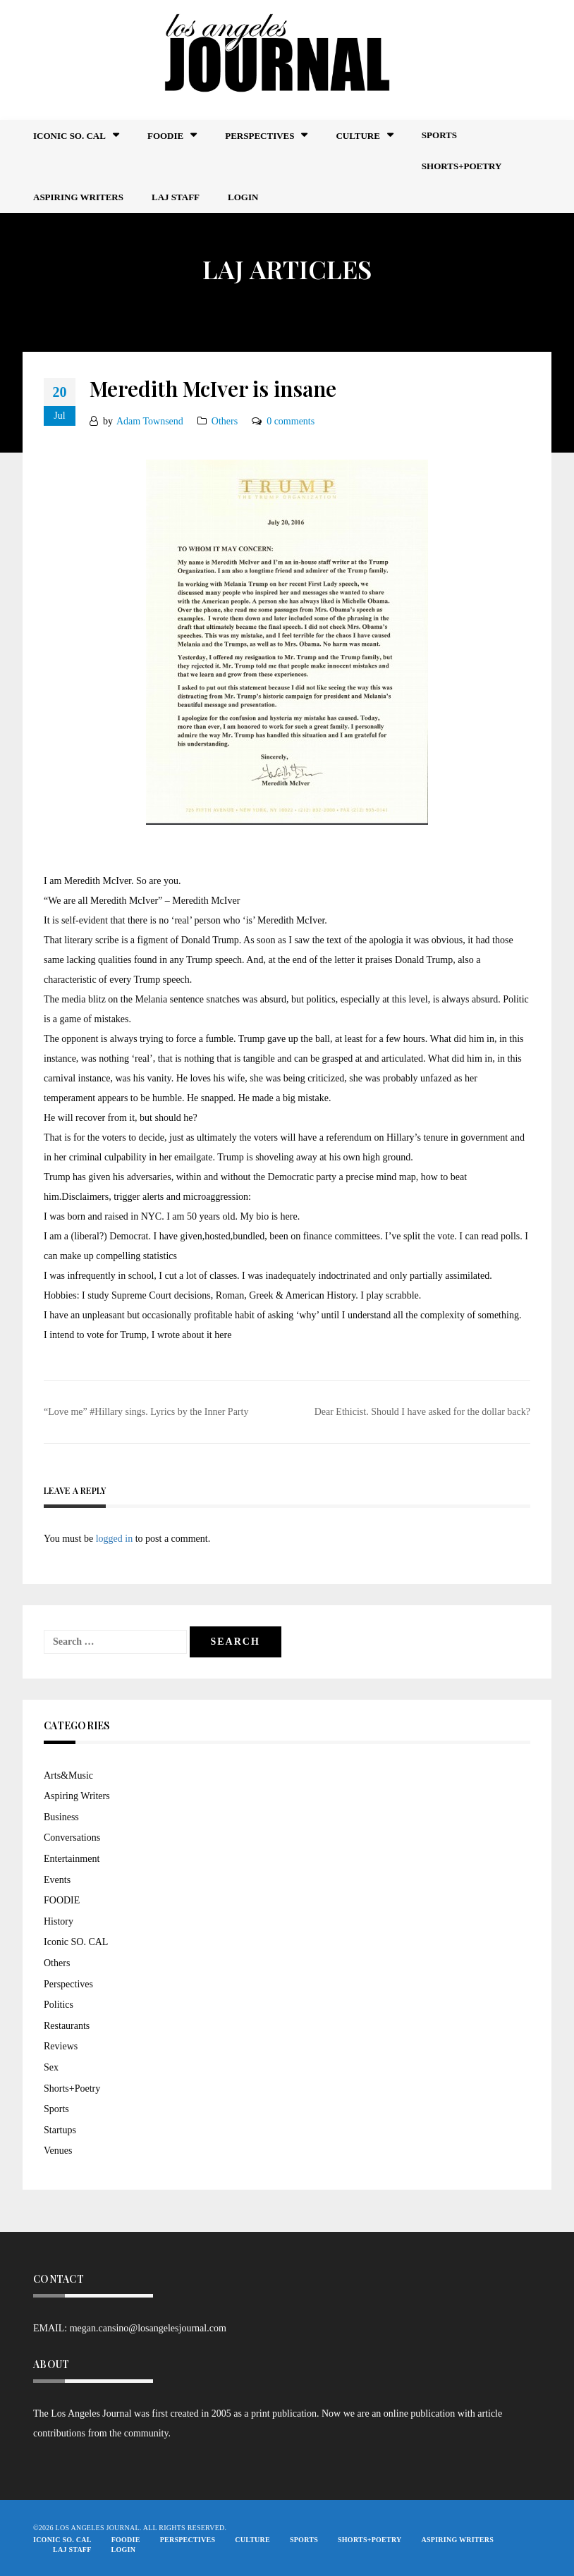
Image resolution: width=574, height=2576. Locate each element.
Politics (58, 2004)
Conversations (72, 1837)
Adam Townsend (149, 421)
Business (61, 1817)
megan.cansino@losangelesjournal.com (148, 2328)
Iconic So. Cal (69, 135)
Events (57, 1880)
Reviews (61, 2046)
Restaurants (67, 2025)
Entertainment (71, 1858)
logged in (114, 1538)
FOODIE (165, 135)
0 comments (291, 421)
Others (225, 421)
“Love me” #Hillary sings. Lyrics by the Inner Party (146, 1411)
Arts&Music (68, 1775)
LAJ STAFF (176, 197)
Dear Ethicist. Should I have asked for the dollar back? (422, 1411)
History (58, 1921)
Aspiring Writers (78, 197)
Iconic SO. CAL (76, 1942)
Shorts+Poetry (461, 166)
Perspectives (259, 135)
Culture (357, 135)
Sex (51, 2067)
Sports (439, 135)
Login (243, 197)
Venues (58, 2150)
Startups (60, 2130)
